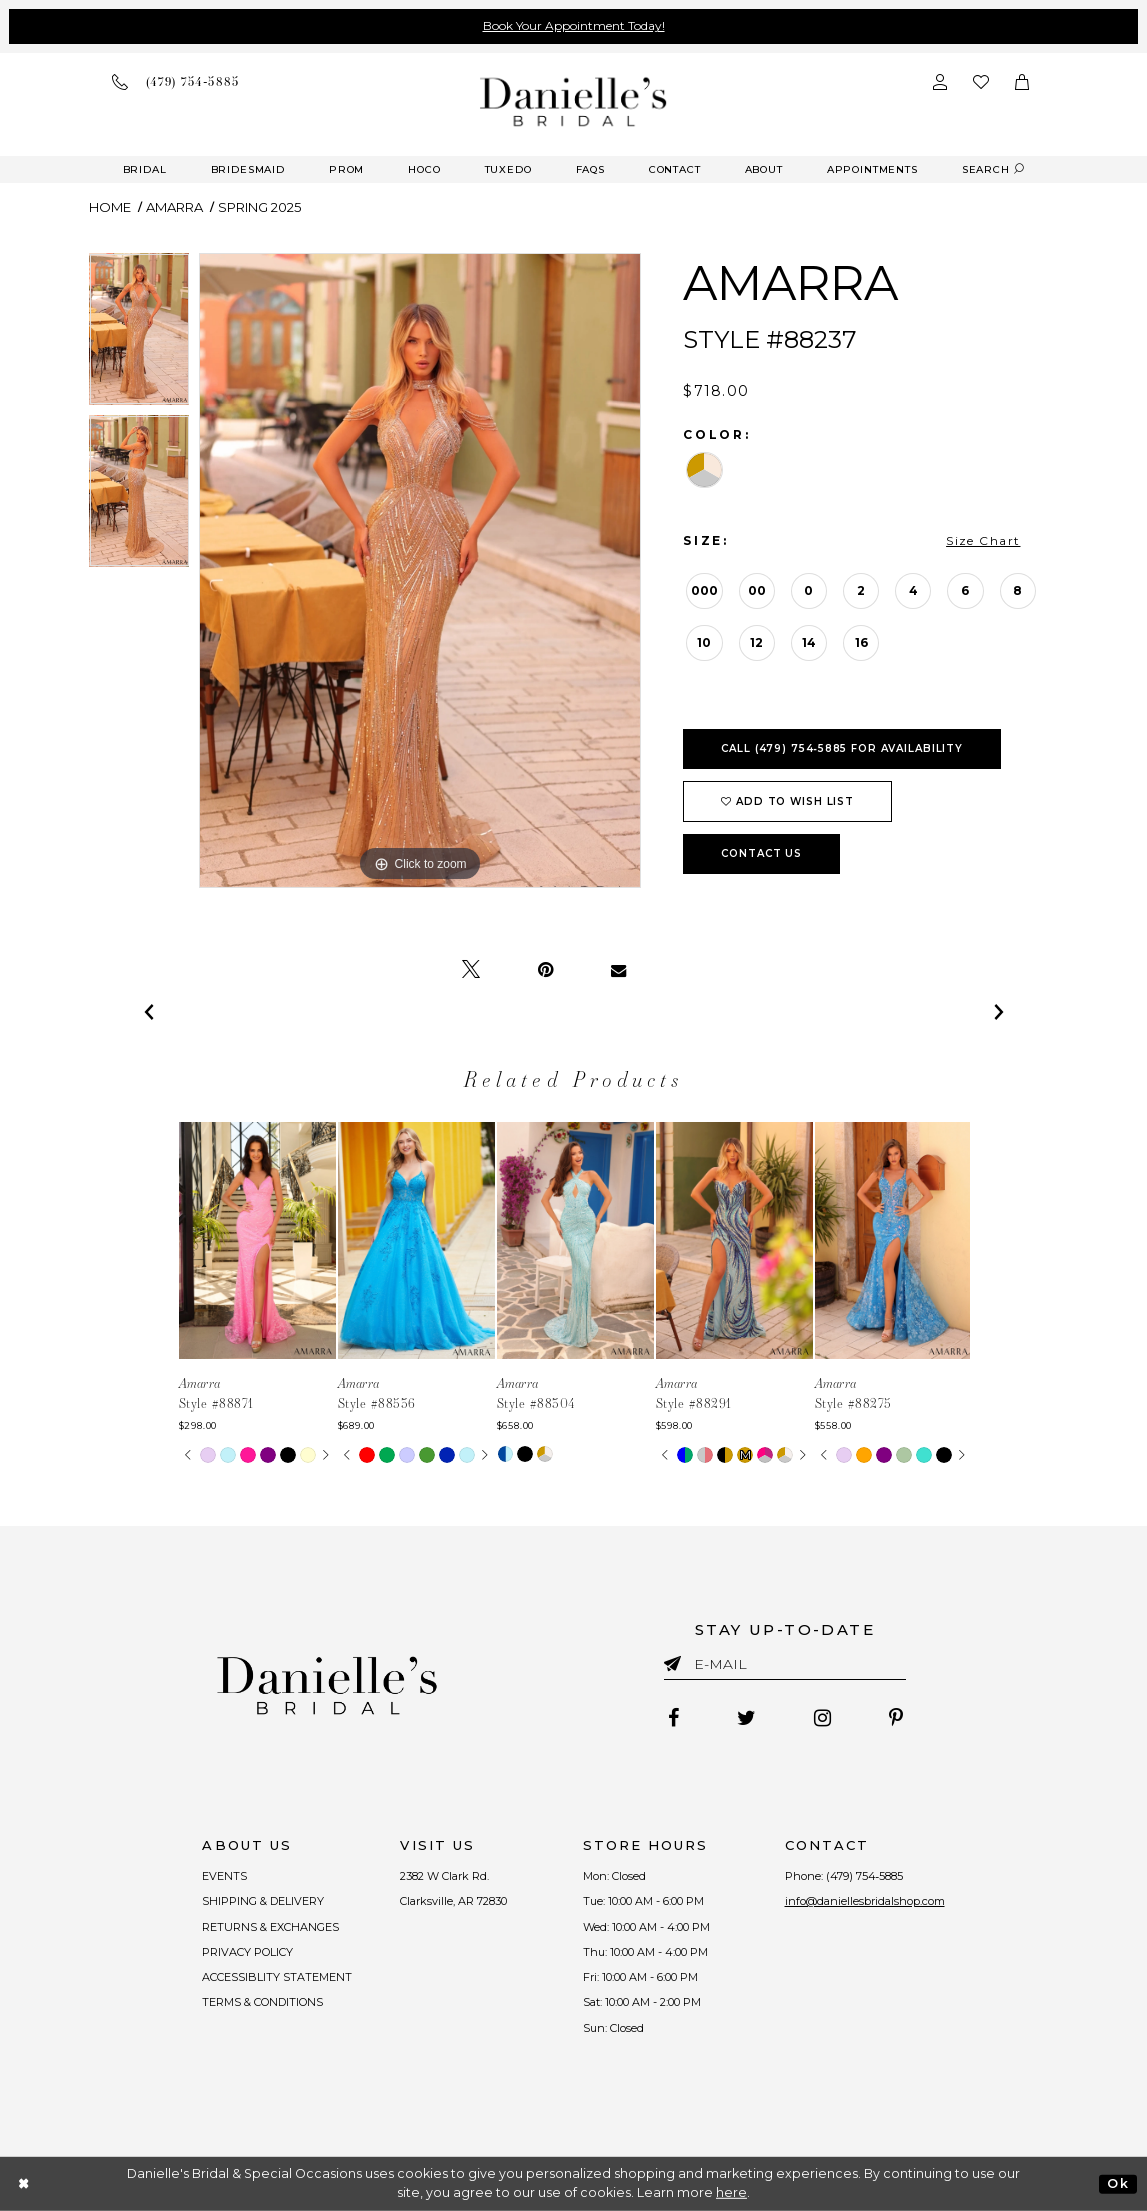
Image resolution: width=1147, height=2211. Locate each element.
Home (110, 207)
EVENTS (225, 1876)
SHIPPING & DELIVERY (264, 1901)
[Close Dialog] (24, 2183)
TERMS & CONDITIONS (263, 2002)
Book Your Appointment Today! (574, 25)
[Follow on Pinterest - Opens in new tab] (896, 1718)
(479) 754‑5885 (865, 1876)
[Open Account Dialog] (940, 82)
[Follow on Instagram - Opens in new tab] (822, 1718)
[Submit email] (676, 1660)
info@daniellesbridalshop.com (865, 1901)
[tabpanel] (139, 334)
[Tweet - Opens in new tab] (471, 970)
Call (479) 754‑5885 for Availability (842, 748)
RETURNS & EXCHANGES (271, 1927)
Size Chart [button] (983, 540)
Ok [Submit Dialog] (1117, 2183)
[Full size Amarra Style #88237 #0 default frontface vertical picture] (420, 571)
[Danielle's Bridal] (573, 101)
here (731, 2192)
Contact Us (761, 853)
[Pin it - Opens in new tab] (545, 970)
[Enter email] (785, 1667)
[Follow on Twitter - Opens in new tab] (746, 1718)
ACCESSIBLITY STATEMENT (278, 1977)
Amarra (174, 207)
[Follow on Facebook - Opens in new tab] (673, 1718)
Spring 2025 (259, 207)
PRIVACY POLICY (248, 1952)
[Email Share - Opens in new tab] (618, 970)
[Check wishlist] (981, 82)
